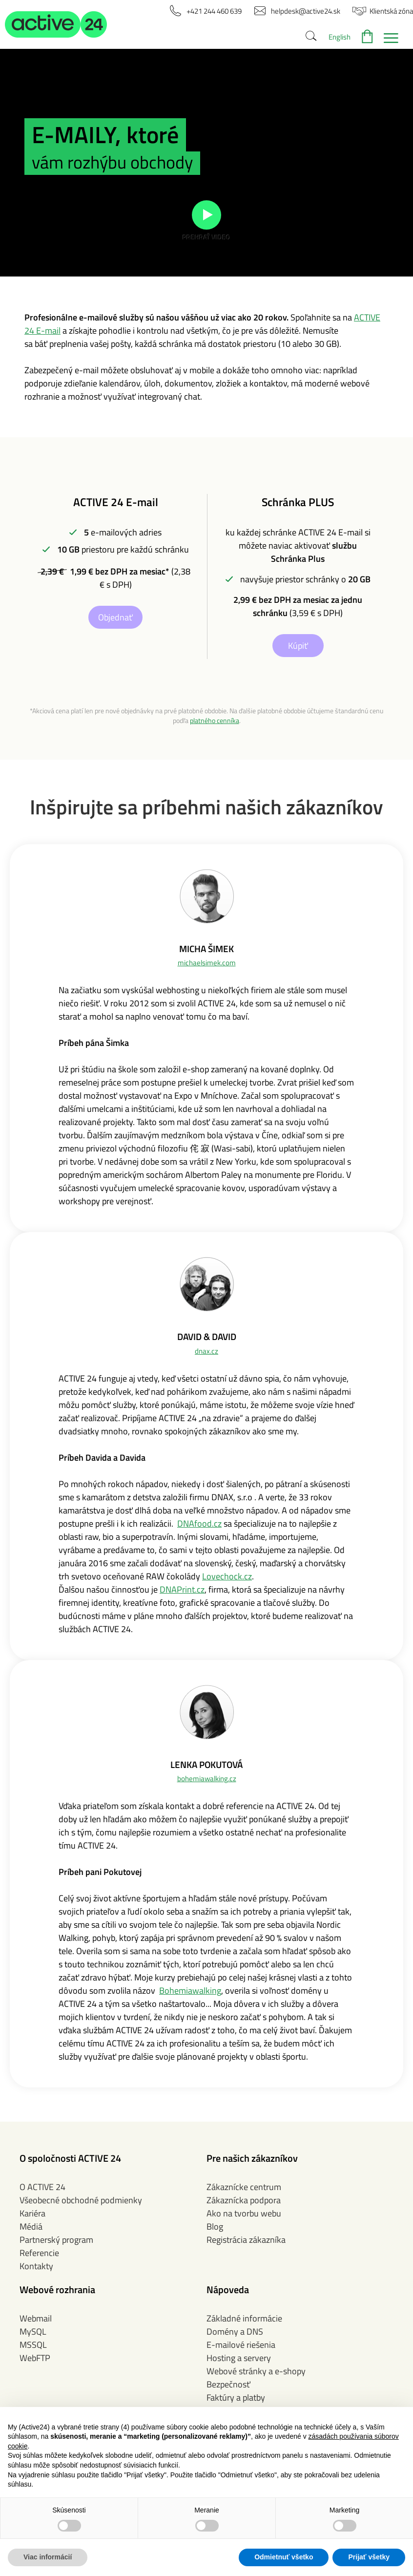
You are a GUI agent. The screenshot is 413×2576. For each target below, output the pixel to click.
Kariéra (32, 2213)
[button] (56, 24)
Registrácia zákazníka (246, 2239)
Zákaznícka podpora (243, 2200)
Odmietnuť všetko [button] (283, 2557)
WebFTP (35, 2357)
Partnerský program (56, 2239)
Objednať (115, 617)
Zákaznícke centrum (243, 2186)
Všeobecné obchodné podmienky (81, 2200)
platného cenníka (214, 720)
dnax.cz (206, 1351)
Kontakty (36, 2266)
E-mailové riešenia (240, 2344)
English (340, 37)
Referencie (39, 2252)
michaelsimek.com (207, 962)
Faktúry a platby (235, 2397)
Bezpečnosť (228, 2384)
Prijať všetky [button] (369, 2557)
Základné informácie (244, 2318)
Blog (214, 2226)
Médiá (31, 2226)
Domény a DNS (234, 2331)
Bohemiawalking (190, 1990)
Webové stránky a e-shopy (256, 2371)
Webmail (36, 2318)
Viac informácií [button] (47, 2557)
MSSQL (33, 2344)
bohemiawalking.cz (206, 1778)
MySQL (33, 2331)
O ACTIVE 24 (42, 2186)
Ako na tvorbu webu (243, 2213)
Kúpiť (298, 645)
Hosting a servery (238, 2357)
